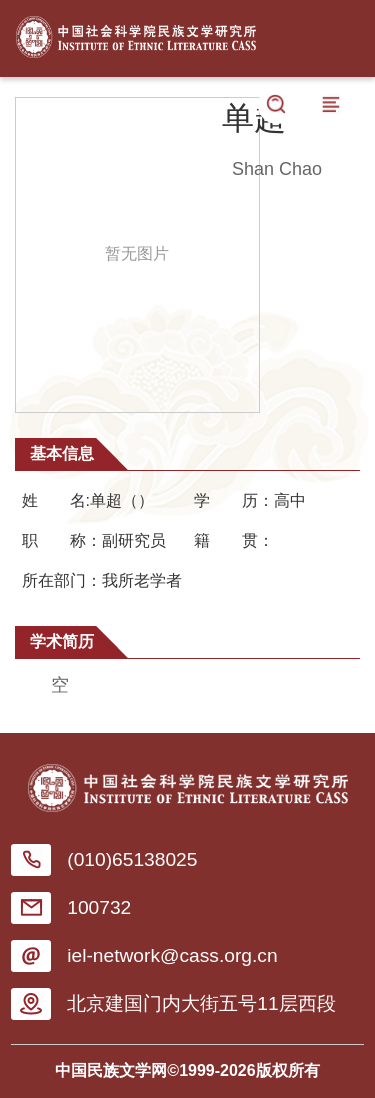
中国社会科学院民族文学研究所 (136, 32)
